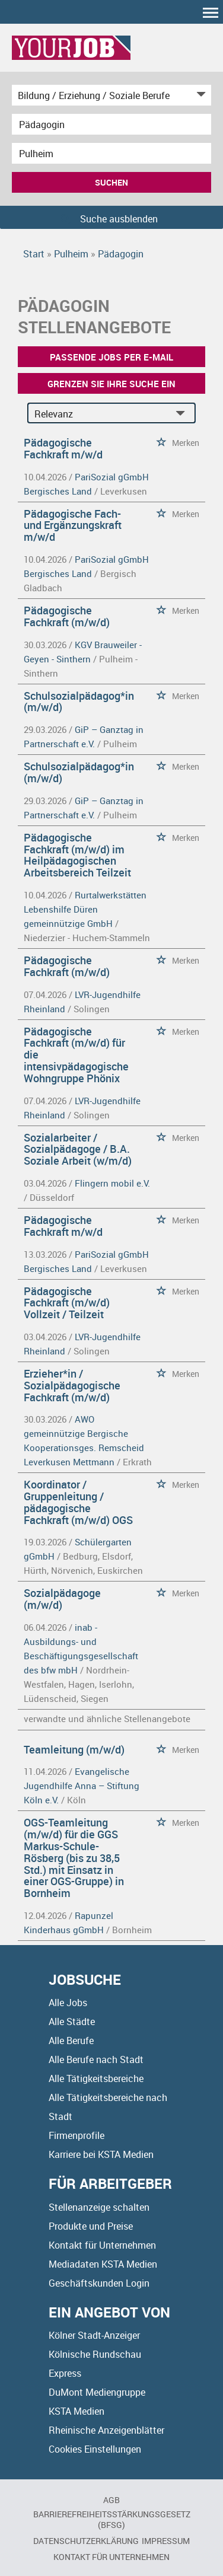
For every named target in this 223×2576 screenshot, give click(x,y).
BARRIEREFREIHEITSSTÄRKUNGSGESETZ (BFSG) (111, 2519)
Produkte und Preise (91, 2226)
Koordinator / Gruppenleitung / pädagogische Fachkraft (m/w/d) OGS (78, 1501)
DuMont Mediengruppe (97, 2392)
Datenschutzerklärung (86, 2540)
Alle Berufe (71, 2040)
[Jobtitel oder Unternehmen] (111, 124)
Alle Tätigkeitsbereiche (96, 2078)
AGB (111, 2499)
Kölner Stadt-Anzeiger (94, 2335)
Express (65, 2373)
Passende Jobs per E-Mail (111, 357)
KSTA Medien (76, 2411)
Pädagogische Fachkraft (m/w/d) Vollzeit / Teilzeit (67, 1303)
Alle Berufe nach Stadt (96, 2059)
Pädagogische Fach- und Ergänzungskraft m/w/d (73, 525)
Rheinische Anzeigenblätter (106, 2430)
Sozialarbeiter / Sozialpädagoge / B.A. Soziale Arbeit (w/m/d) (78, 1149)
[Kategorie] (99, 95)
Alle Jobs (68, 2002)
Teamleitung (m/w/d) (74, 1749)
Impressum (166, 2540)
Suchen (111, 182)
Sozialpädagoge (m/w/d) (62, 1599)
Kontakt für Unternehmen (102, 2245)
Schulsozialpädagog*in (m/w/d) (79, 701)
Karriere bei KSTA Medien (101, 2154)
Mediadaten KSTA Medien (103, 2264)
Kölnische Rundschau (95, 2354)
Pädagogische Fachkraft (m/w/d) (67, 616)
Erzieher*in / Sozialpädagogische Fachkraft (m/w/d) (72, 1385)
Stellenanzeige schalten (99, 2207)
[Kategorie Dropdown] (199, 95)
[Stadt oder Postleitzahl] (111, 153)
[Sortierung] (99, 413)
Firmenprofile (76, 2135)
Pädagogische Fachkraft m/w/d (63, 448)
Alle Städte (72, 2021)
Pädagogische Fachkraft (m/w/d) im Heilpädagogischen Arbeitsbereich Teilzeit (77, 854)
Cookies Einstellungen (95, 2449)
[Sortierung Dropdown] (183, 413)
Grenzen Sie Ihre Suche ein (111, 384)
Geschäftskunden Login (99, 2283)
